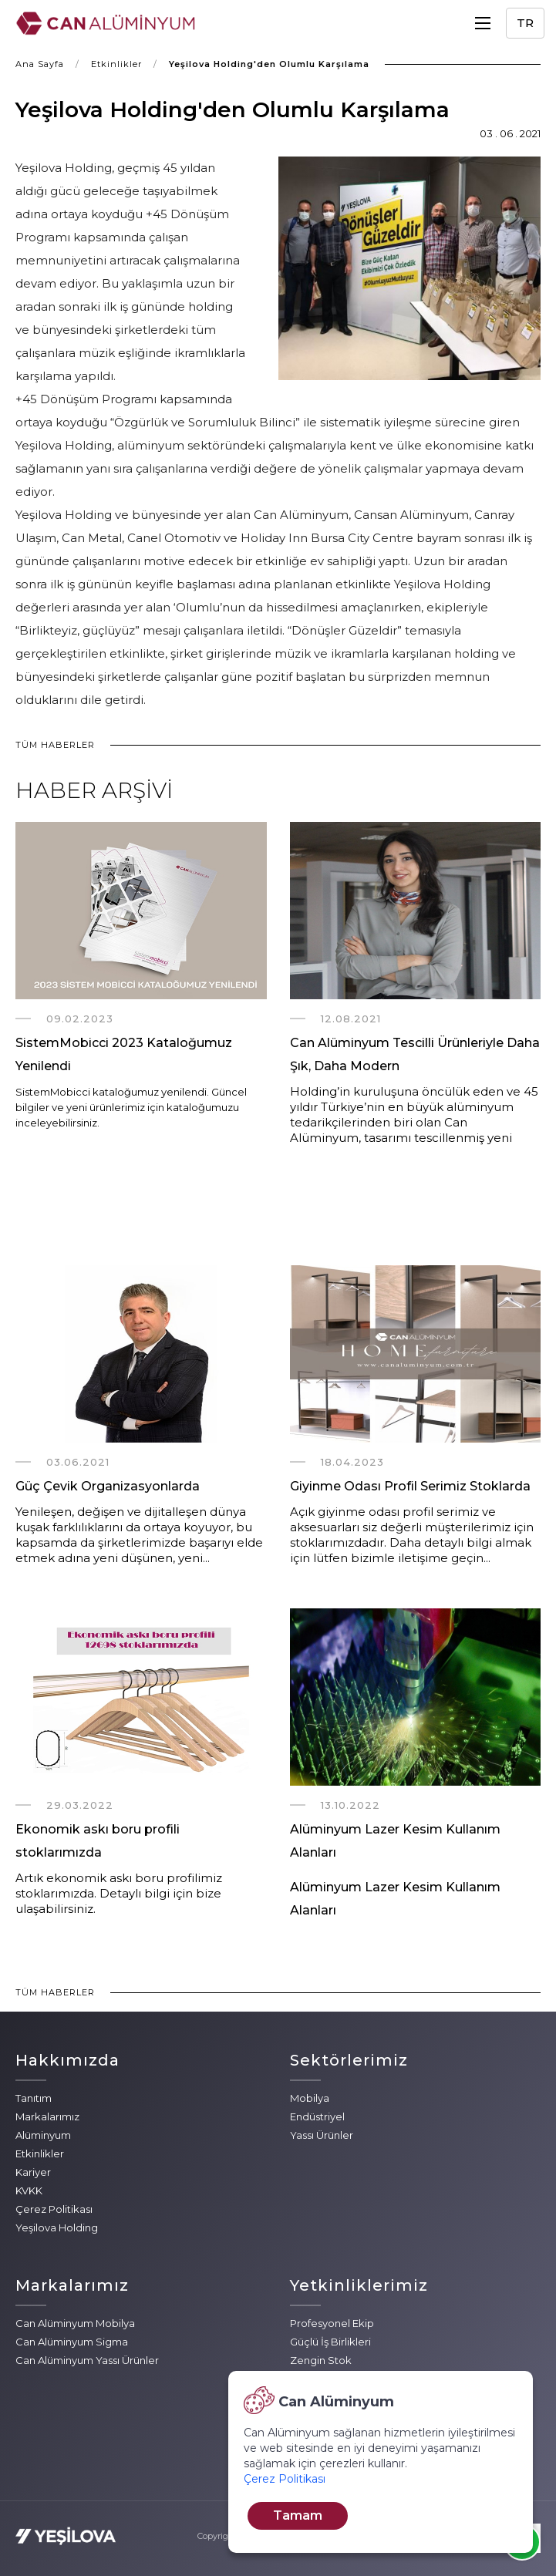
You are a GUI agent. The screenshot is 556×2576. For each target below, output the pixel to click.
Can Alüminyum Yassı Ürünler (87, 2360)
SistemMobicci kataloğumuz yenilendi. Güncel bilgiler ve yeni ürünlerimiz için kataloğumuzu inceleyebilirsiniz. (131, 1107)
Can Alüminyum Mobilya (75, 2323)
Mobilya (309, 2098)
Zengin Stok (321, 2360)
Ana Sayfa (39, 64)
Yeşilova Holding (56, 2227)
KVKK (28, 2190)
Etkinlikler (116, 64)
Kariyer (33, 2172)
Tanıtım (33, 2098)
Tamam (297, 2515)
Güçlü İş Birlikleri (330, 2341)
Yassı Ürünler (321, 2135)
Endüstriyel (317, 2116)
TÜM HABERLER (55, 744)
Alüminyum (43, 2135)
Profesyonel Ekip (332, 2323)
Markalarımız (47, 2116)
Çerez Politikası (54, 2209)
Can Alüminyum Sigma (71, 2341)
